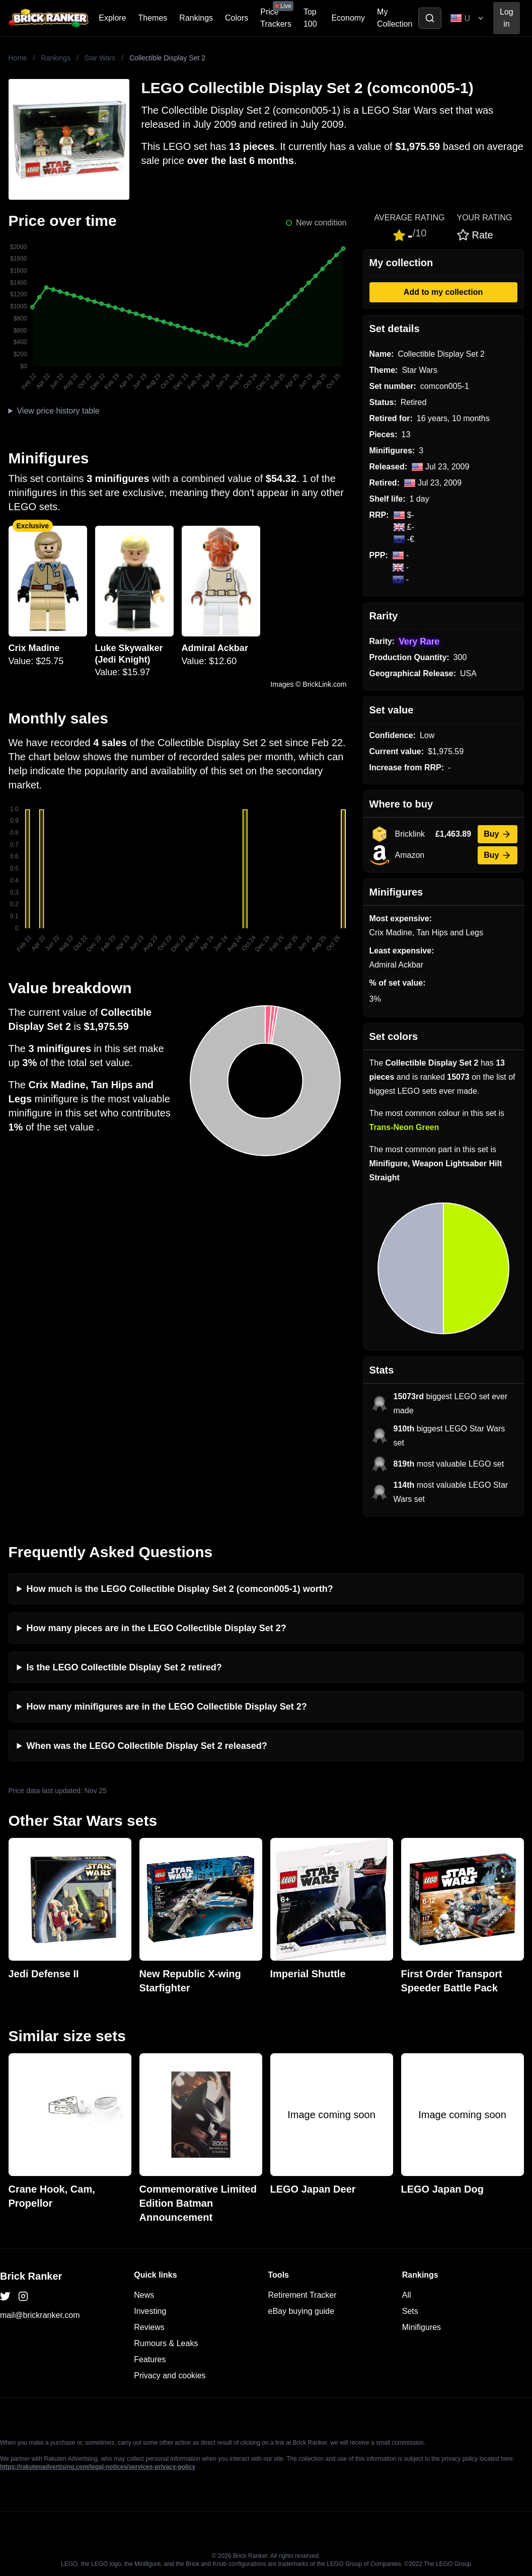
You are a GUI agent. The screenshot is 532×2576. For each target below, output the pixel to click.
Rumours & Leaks (166, 2343)
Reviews (149, 2327)
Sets (410, 2311)
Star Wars (100, 58)
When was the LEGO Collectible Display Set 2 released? (147, 1746)
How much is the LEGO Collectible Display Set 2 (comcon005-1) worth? (180, 1589)
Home (18, 58)
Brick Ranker (31, 2276)
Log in (506, 18)
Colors (236, 18)
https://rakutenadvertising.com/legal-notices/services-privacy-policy (97, 2466)
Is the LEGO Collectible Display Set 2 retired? (124, 1667)
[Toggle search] (429, 18)
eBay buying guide (301, 2311)
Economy (348, 18)
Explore (112, 18)
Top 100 (310, 18)
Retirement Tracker (302, 2295)
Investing (150, 2311)
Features (150, 2359)
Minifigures (421, 2327)
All (406, 2295)
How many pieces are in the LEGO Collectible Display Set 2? (156, 1628)
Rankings (196, 18)
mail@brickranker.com (40, 2315)
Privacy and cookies (169, 2375)
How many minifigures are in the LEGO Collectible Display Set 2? (167, 1707)
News (144, 2295)
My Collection (394, 18)
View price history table (58, 411)
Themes (153, 18)
